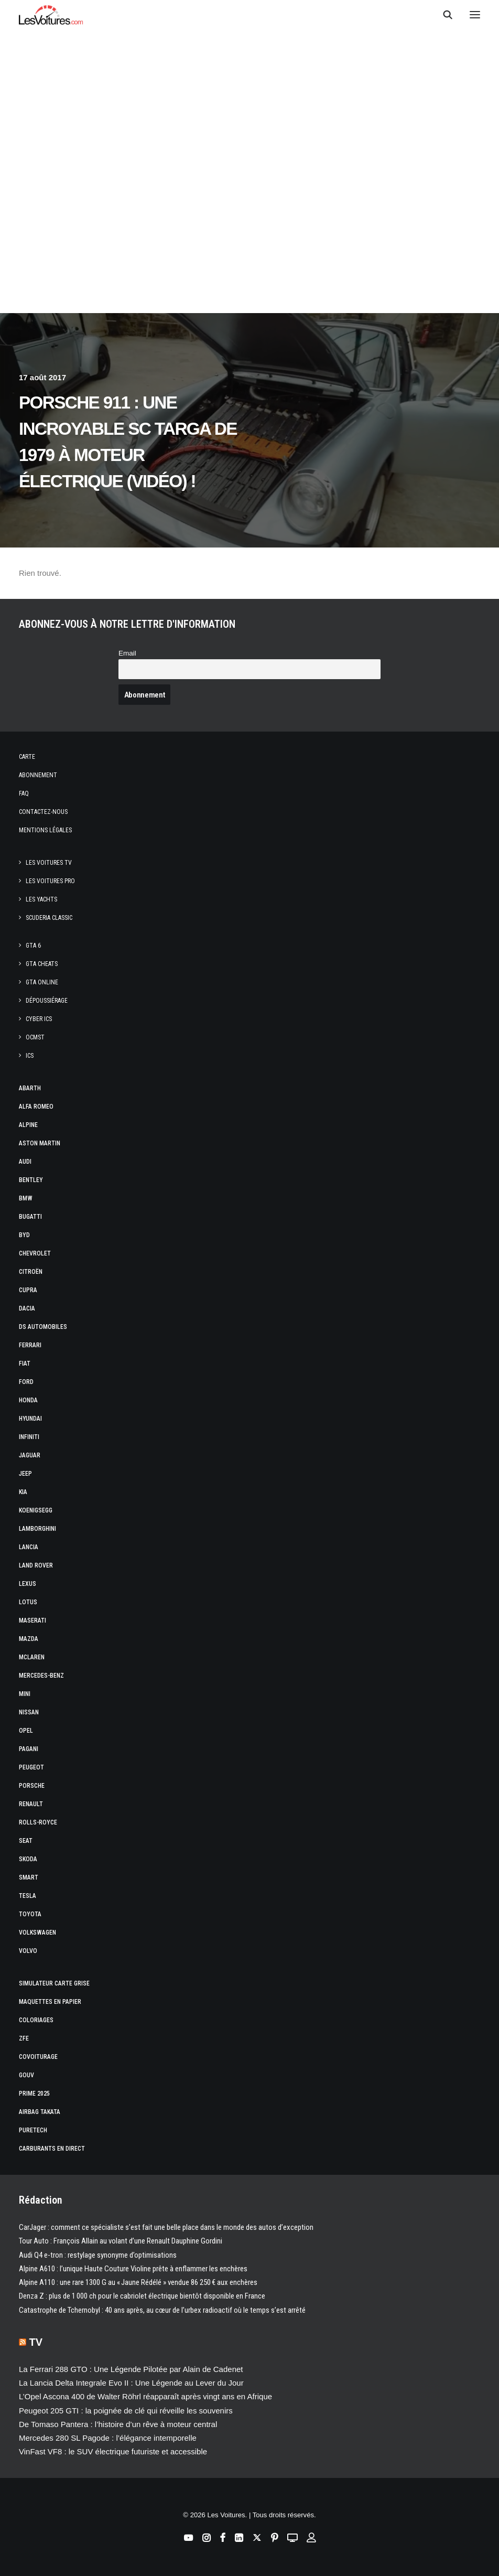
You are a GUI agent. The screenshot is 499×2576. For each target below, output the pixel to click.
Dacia (27, 1308)
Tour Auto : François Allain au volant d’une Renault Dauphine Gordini (120, 2241)
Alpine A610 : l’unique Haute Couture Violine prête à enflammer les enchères (133, 2268)
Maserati (32, 1620)
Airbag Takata (39, 2112)
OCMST (35, 1037)
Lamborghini (37, 1528)
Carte (27, 756)
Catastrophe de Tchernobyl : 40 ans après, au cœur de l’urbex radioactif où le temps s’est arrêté (162, 2310)
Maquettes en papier (50, 2001)
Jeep (25, 1473)
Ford (26, 1382)
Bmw (25, 1198)
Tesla (27, 1895)
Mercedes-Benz (41, 1675)
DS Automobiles (43, 1326)
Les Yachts (41, 899)
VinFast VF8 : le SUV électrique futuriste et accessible (113, 2451)
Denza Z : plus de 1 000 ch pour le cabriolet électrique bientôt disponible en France (142, 2296)
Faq (24, 793)
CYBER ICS (39, 1019)
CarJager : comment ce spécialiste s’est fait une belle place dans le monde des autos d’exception (166, 2227)
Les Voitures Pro (50, 881)
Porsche (32, 1785)
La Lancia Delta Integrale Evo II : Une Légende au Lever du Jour (131, 2382)
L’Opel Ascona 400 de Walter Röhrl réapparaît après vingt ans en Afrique (145, 2396)
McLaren (32, 1657)
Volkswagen (37, 1932)
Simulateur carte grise (54, 1983)
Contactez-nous (43, 811)
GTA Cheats (42, 964)
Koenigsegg (35, 1510)
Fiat (24, 1363)
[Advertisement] (249, 215)
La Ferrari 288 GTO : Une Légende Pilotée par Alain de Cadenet (131, 2369)
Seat (25, 1840)
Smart (28, 1877)
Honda (28, 1400)
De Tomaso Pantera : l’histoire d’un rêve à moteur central (118, 2424)
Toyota (30, 1914)
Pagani (28, 1749)
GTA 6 (33, 945)
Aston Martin (39, 1143)
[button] (475, 14)
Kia (23, 1492)
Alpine (28, 1125)
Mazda (28, 1639)
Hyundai (30, 1418)
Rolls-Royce (38, 1822)
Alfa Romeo (36, 1106)
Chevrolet (35, 1253)
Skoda (28, 1859)
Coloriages (36, 2020)
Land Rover (36, 1565)
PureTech (33, 2130)
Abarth (30, 1088)
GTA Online (42, 982)
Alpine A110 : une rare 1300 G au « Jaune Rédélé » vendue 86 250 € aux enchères (138, 2282)
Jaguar (29, 1455)
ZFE (24, 2038)
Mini (24, 1694)
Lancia (28, 1547)
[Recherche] (442, 14)
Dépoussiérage (47, 1000)
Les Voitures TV (49, 862)
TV (36, 2342)
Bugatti (30, 1216)
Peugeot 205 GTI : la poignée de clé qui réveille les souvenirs (126, 2410)
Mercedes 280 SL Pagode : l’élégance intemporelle (108, 2437)
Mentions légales (45, 830)
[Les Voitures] (51, 15)
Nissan (29, 1712)
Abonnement (38, 775)
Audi (25, 1161)
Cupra (28, 1290)
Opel (26, 1730)
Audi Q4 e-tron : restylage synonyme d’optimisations (98, 2255)
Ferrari (30, 1345)
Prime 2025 (34, 2093)
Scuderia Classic (49, 917)
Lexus (27, 1583)
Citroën (30, 1271)
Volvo (28, 1951)
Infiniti (29, 1437)
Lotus (28, 1602)
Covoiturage (38, 2056)
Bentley (31, 1180)
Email (127, 653)
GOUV (26, 2075)
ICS (30, 1055)
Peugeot (31, 1767)
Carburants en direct (52, 2148)
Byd (24, 1235)
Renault (31, 1804)
